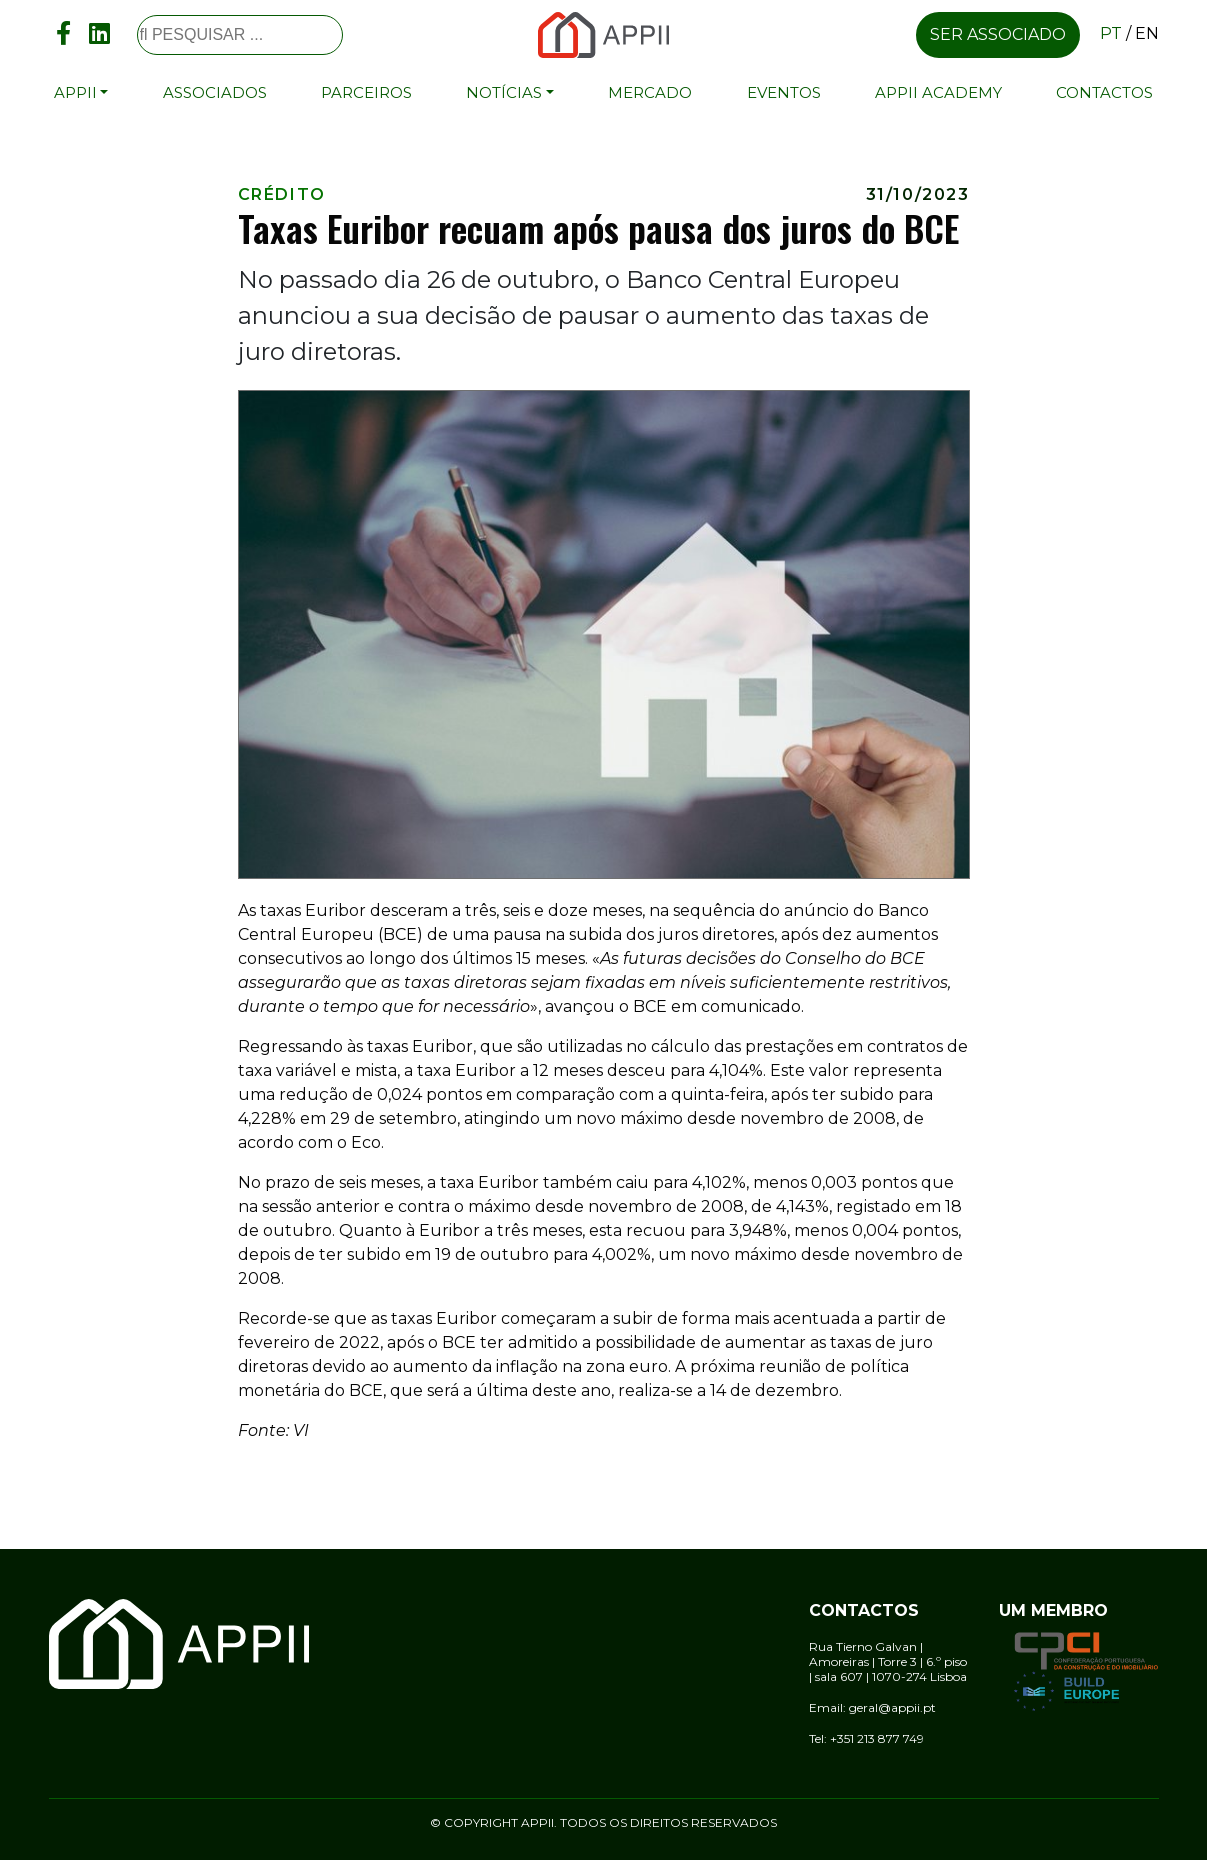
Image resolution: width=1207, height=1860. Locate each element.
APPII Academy (938, 92)
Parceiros (366, 92)
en (1147, 33)
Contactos (1104, 92)
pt (1111, 33)
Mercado (650, 92)
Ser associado (998, 34)
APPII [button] (75, 92)
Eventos (784, 92)
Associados (215, 92)
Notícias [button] (504, 92)
